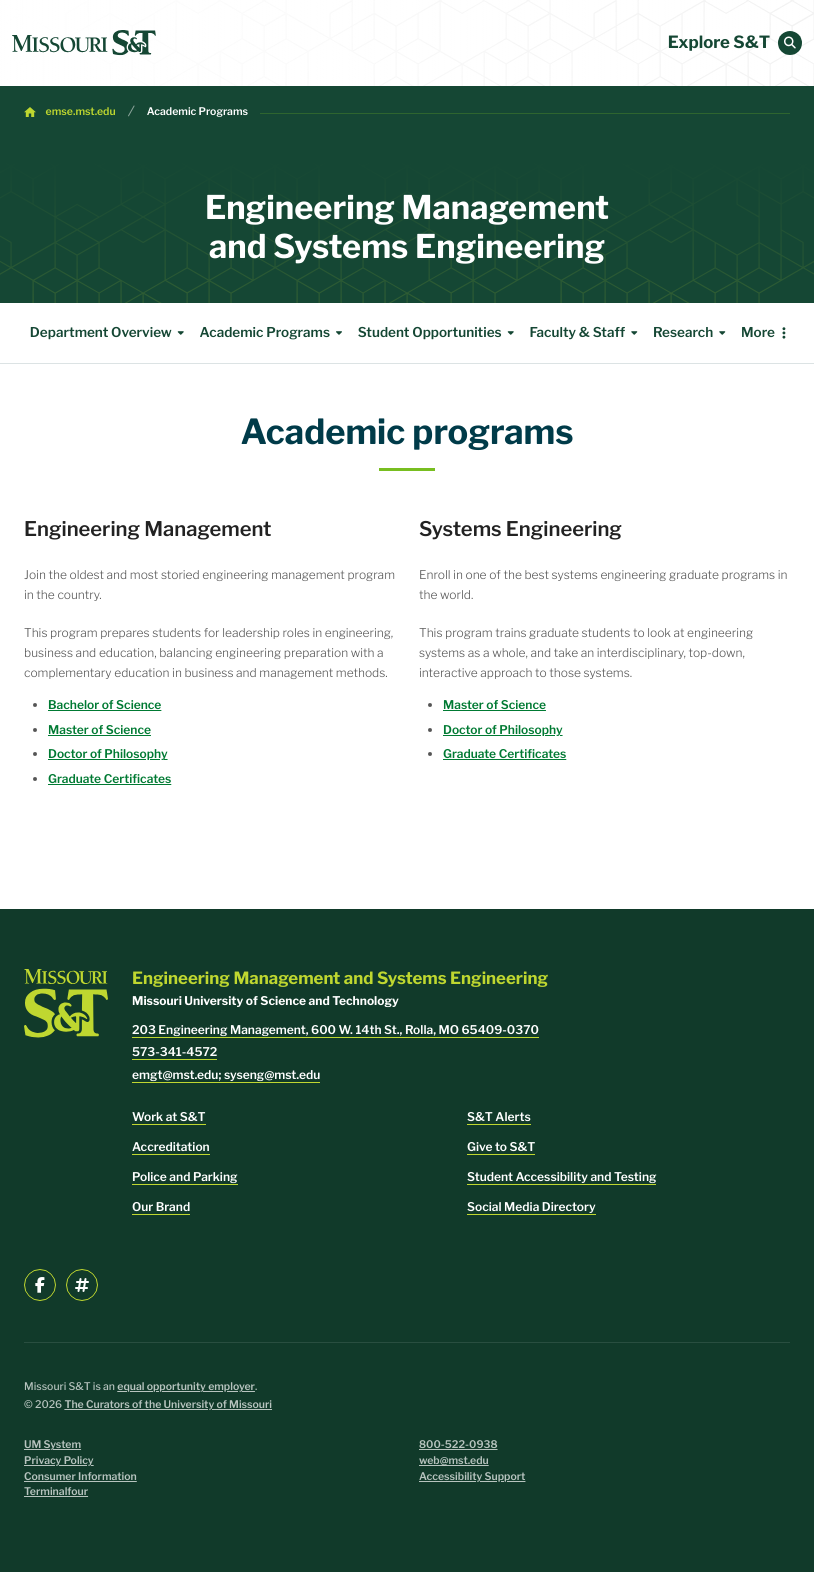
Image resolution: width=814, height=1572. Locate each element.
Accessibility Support (472, 1476)
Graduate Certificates (109, 778)
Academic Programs (197, 111)
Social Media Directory (531, 1206)
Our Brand (161, 1206)
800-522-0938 (458, 1444)
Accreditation (171, 1146)
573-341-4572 (174, 1051)
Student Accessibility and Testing (561, 1176)
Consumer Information (80, 1476)
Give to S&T (501, 1146)
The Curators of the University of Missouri (168, 1404)
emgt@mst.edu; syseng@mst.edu (226, 1074)
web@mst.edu (454, 1460)
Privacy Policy (59, 1460)
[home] (84, 43)
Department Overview (110, 333)
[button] (790, 43)
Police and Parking (185, 1176)
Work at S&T (169, 1116)
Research (692, 333)
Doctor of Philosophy (108, 753)
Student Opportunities (439, 333)
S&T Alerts (499, 1116)
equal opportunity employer (186, 1386)
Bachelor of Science (104, 704)
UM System (52, 1444)
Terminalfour (56, 1491)
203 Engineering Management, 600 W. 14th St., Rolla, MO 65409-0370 (335, 1029)
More (758, 333)
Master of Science (99, 729)
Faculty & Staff (586, 333)
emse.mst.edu (81, 111)
